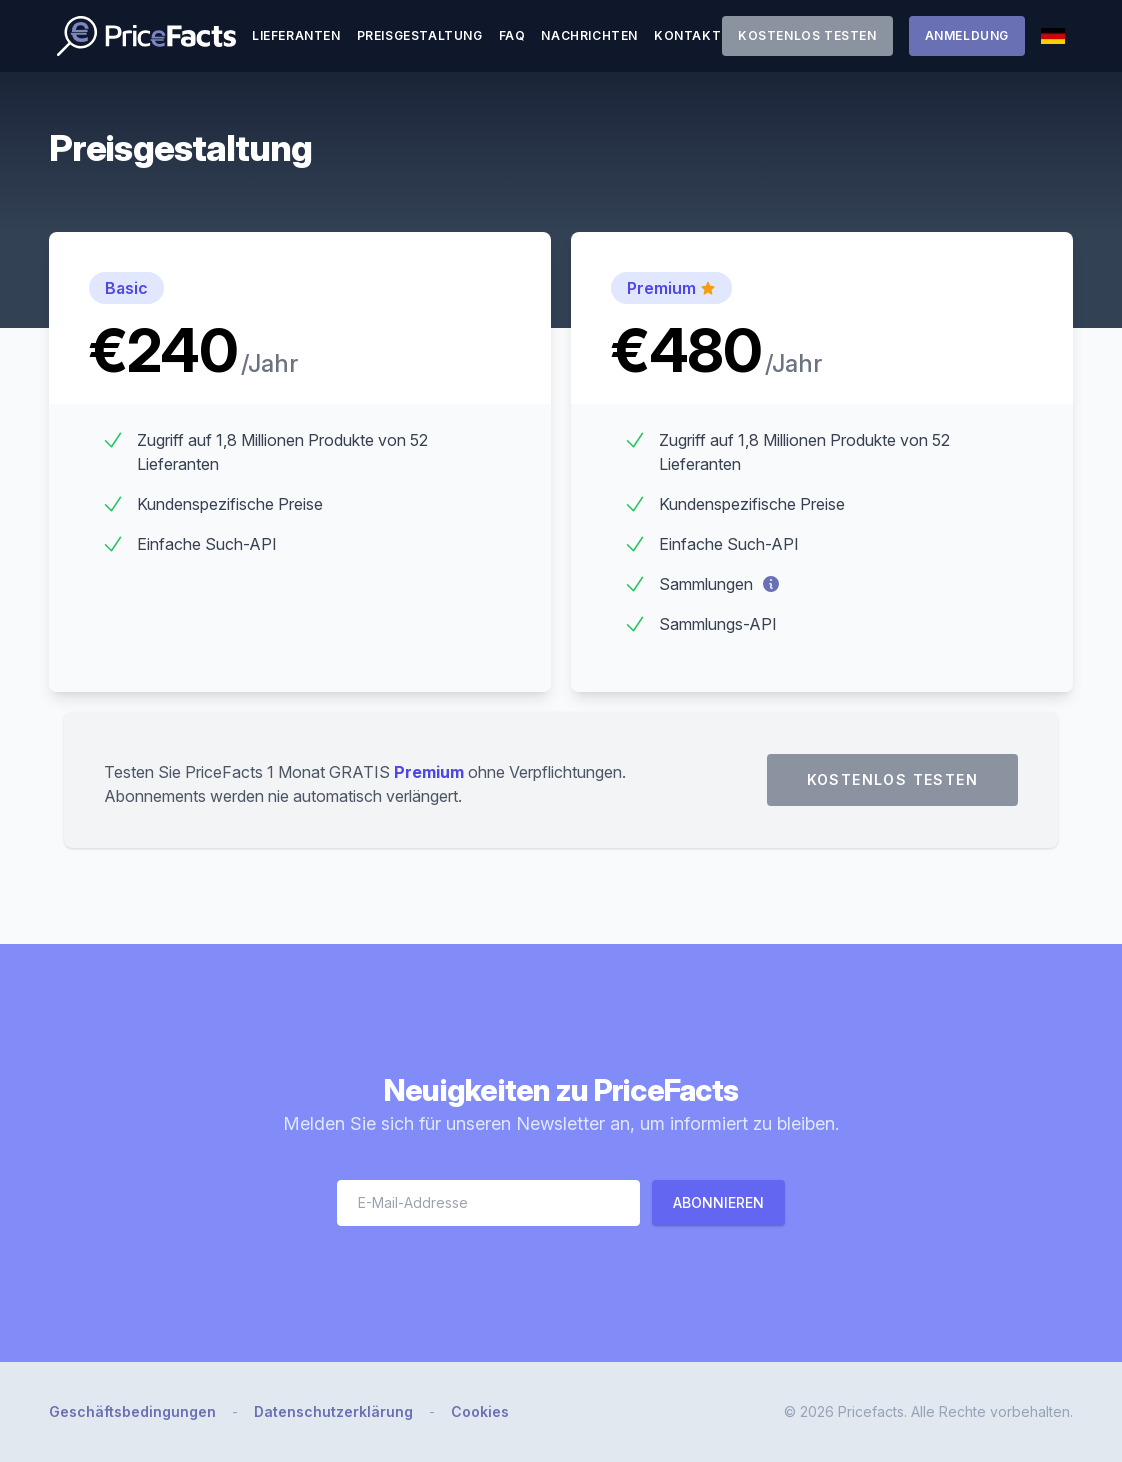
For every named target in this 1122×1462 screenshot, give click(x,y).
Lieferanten (296, 35)
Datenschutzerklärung (333, 1411)
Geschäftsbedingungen (132, 1411)
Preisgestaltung (420, 35)
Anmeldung (967, 35)
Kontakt (687, 35)
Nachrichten (589, 35)
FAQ (512, 35)
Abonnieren (718, 1202)
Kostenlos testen (807, 35)
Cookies (480, 1411)
